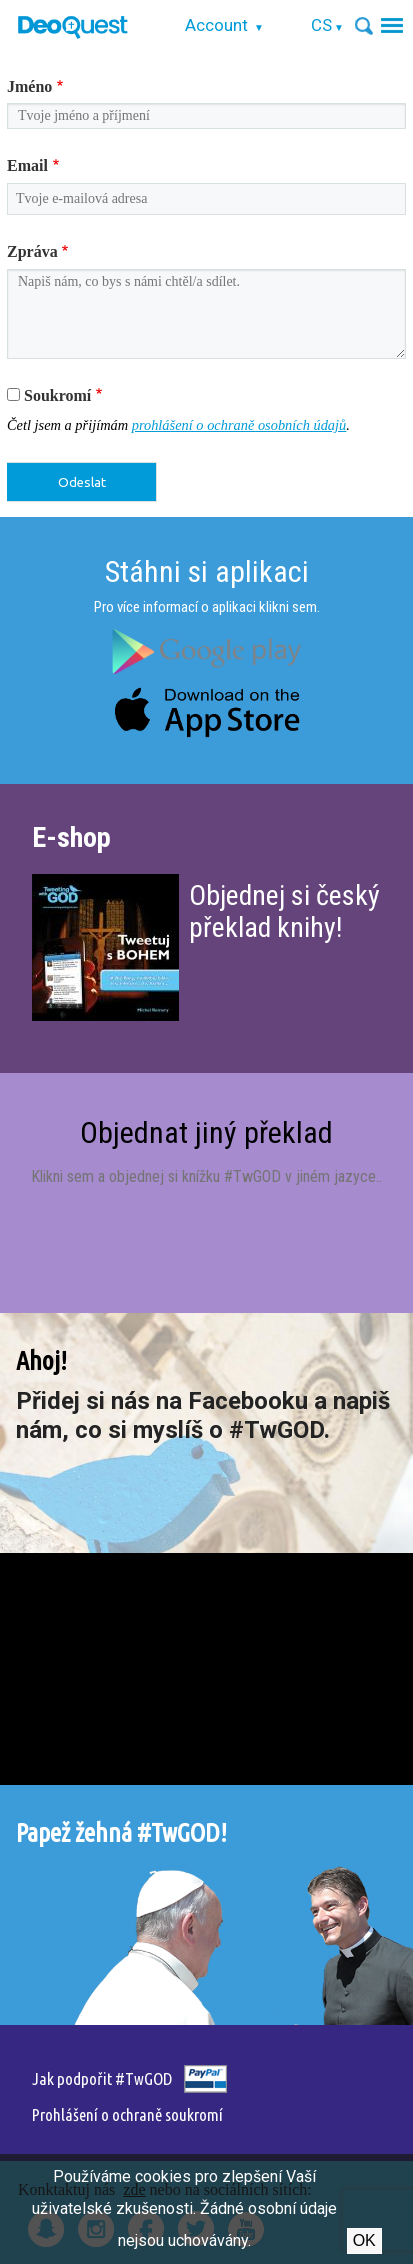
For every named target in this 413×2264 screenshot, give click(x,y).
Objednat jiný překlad (206, 1132)
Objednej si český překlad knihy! (284, 911)
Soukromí (57, 395)
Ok (364, 2240)
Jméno (29, 86)
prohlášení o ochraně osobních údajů (239, 425)
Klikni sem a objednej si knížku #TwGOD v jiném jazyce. (205, 1176)
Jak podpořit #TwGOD (102, 2078)
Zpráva (32, 251)
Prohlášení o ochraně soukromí (127, 2114)
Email (27, 165)
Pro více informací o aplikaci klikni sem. (207, 607)
